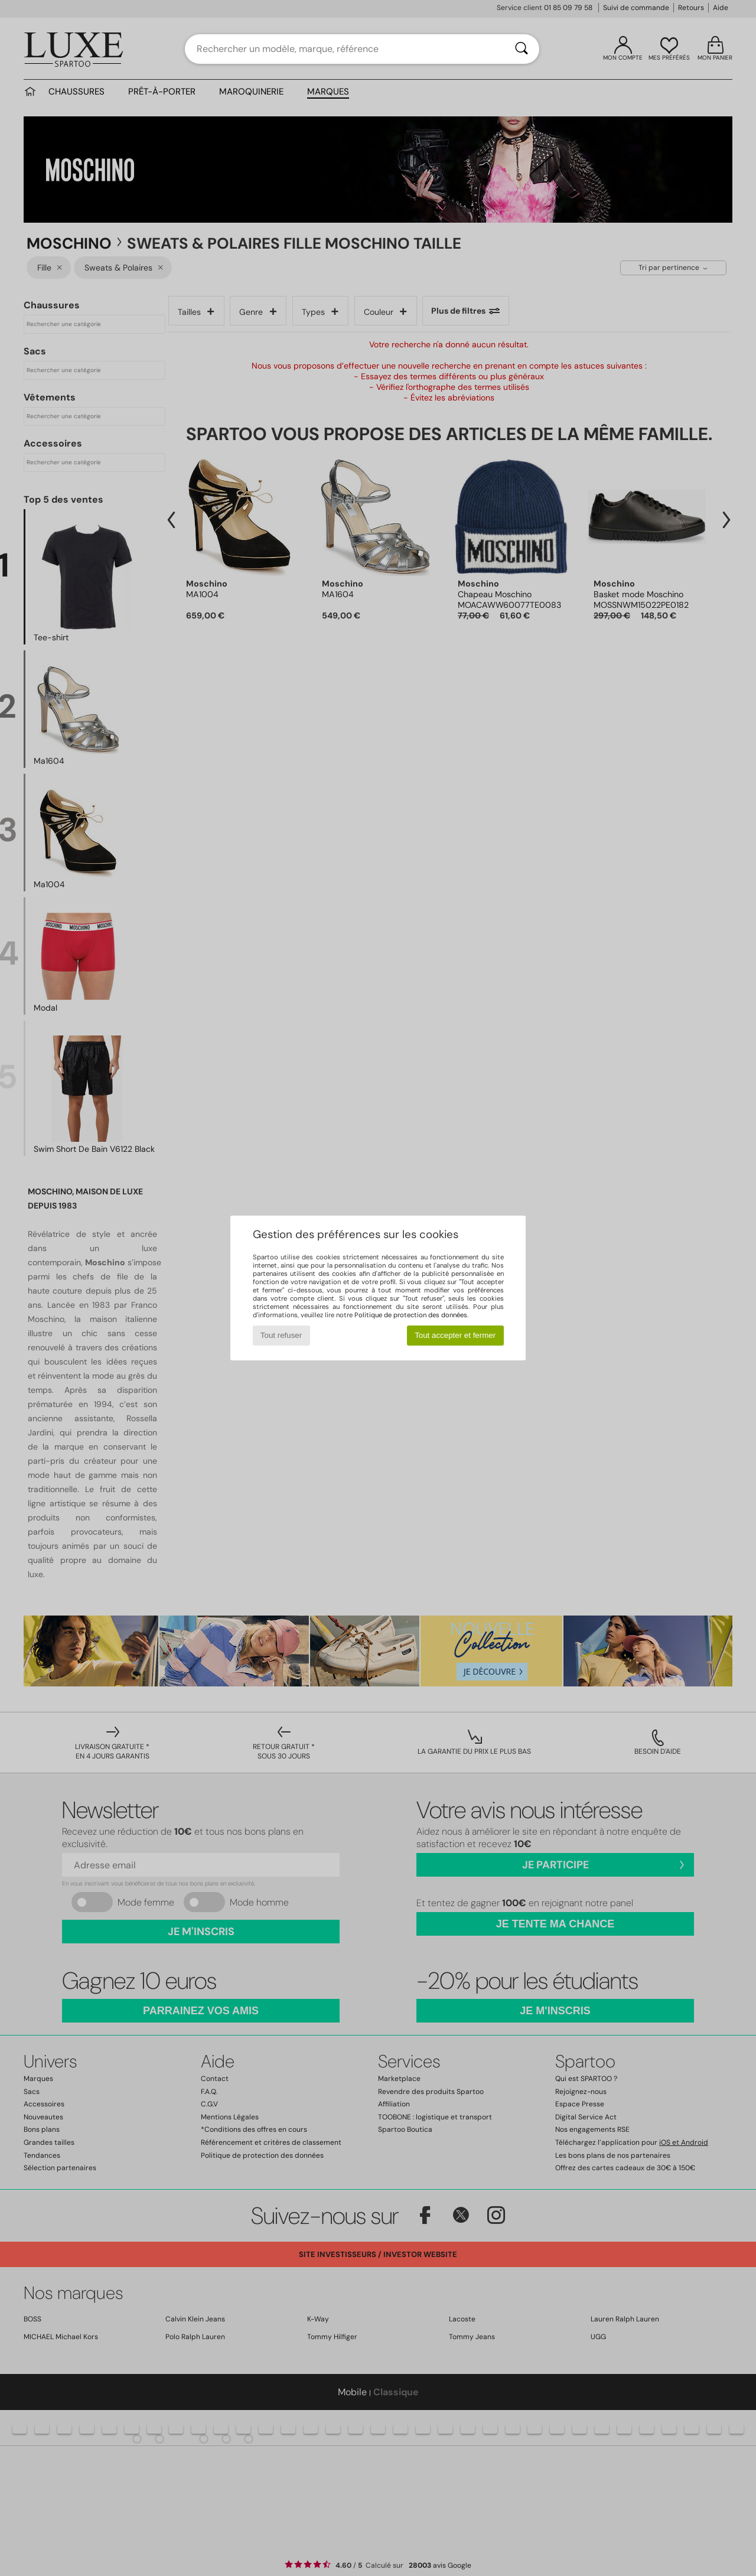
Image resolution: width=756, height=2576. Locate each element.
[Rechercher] (521, 49)
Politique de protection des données (410, 1315)
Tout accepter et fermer (455, 1335)
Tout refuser (281, 1335)
